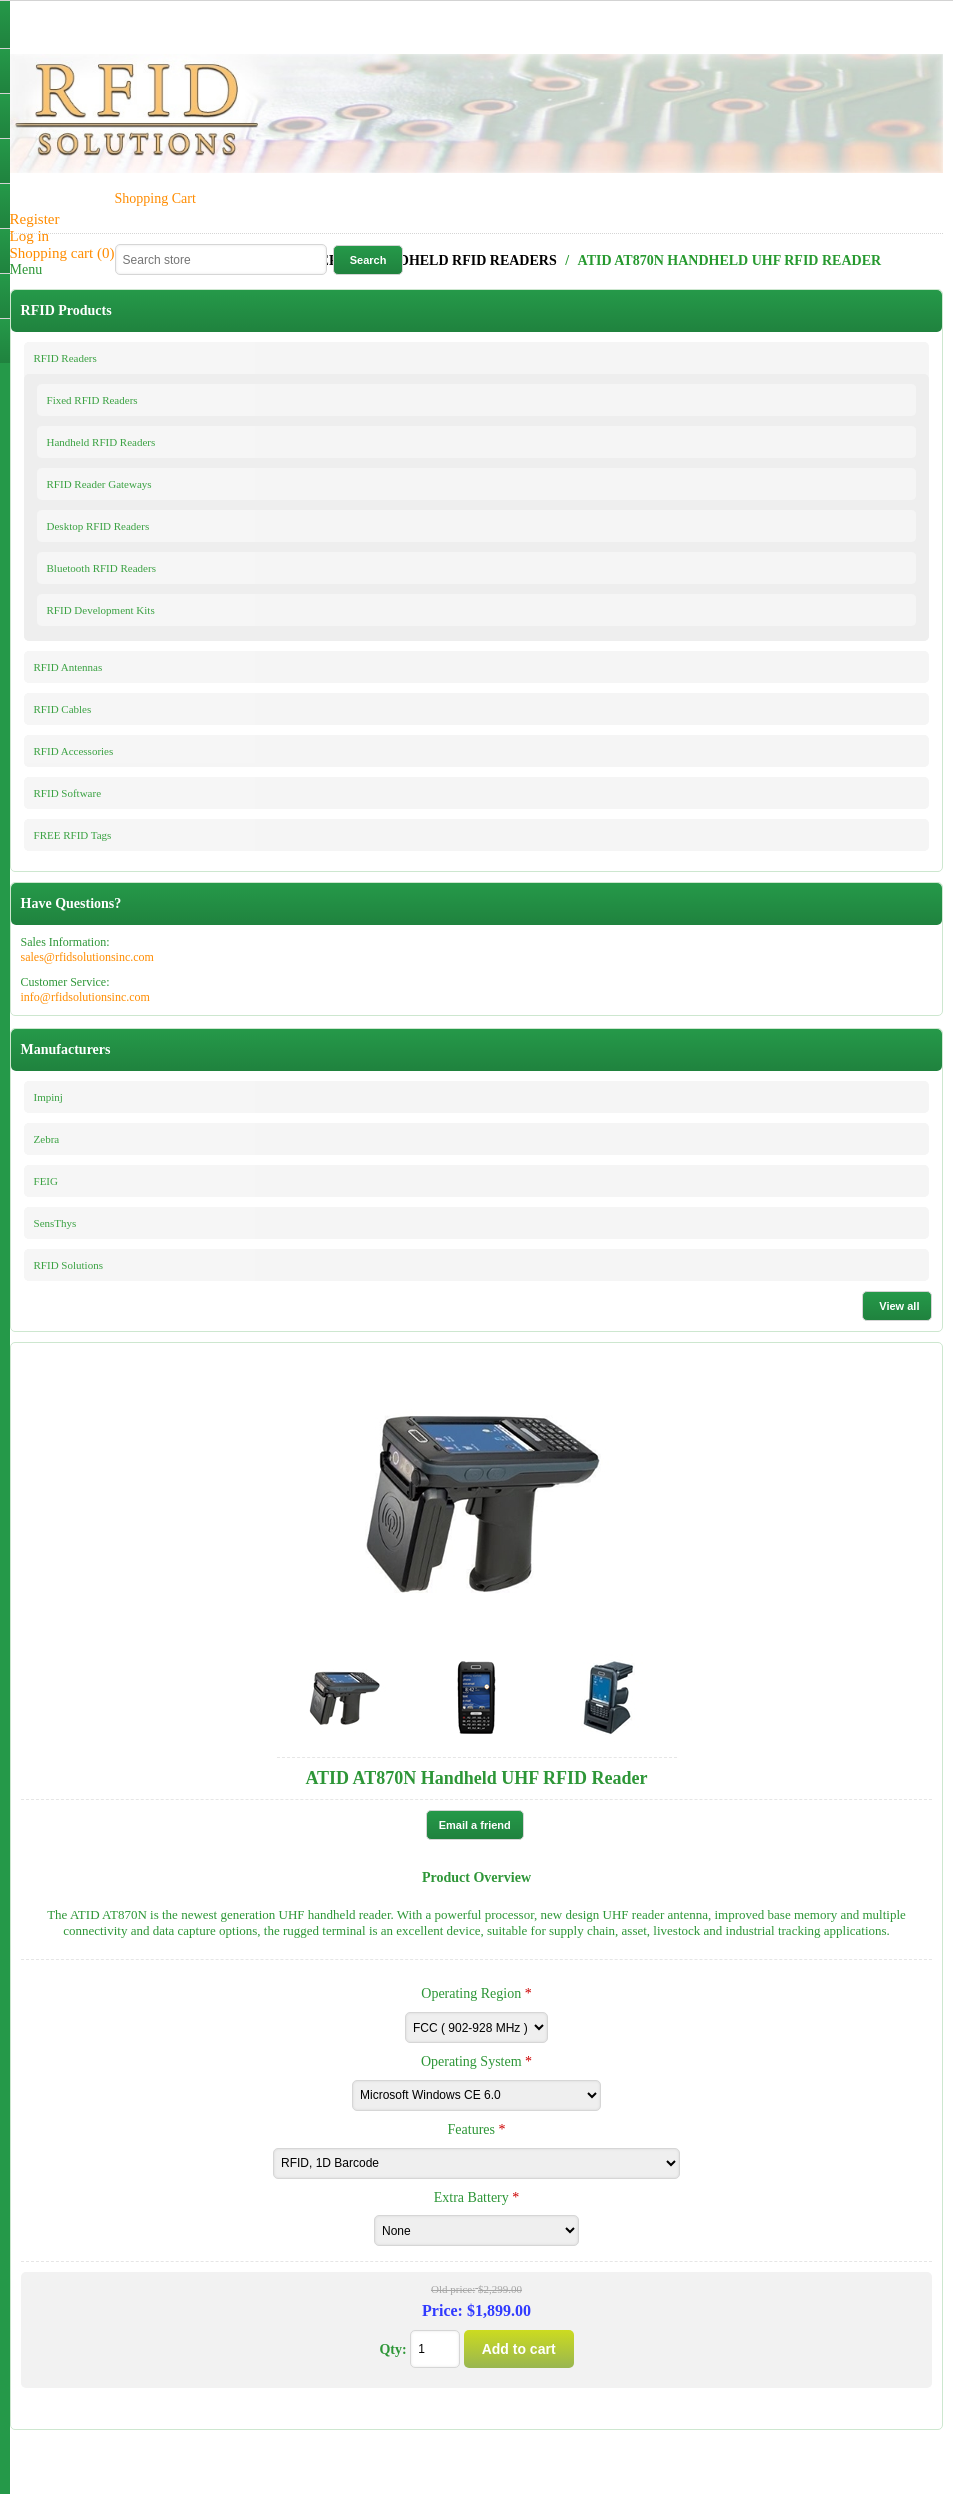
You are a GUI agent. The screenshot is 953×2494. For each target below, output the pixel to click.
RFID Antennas (68, 667)
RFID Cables (63, 709)
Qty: (392, 2349)
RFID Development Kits (101, 610)
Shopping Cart (155, 198)
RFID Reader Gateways (99, 484)
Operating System (473, 2061)
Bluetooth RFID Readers (101, 568)
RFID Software (68, 793)
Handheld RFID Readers (101, 442)
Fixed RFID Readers (92, 400)
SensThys (55, 1223)
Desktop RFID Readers (98, 526)
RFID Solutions (68, 1265)
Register (35, 219)
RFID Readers (65, 358)
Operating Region (472, 1993)
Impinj (48, 1097)
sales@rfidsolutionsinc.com (87, 957)
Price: (442, 2310)
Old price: (453, 2290)
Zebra (47, 1139)
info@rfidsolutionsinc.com (85, 997)
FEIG (46, 1181)
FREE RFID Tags (73, 835)
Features (473, 2129)
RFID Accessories (74, 751)
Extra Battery (473, 2196)
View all (899, 1306)
